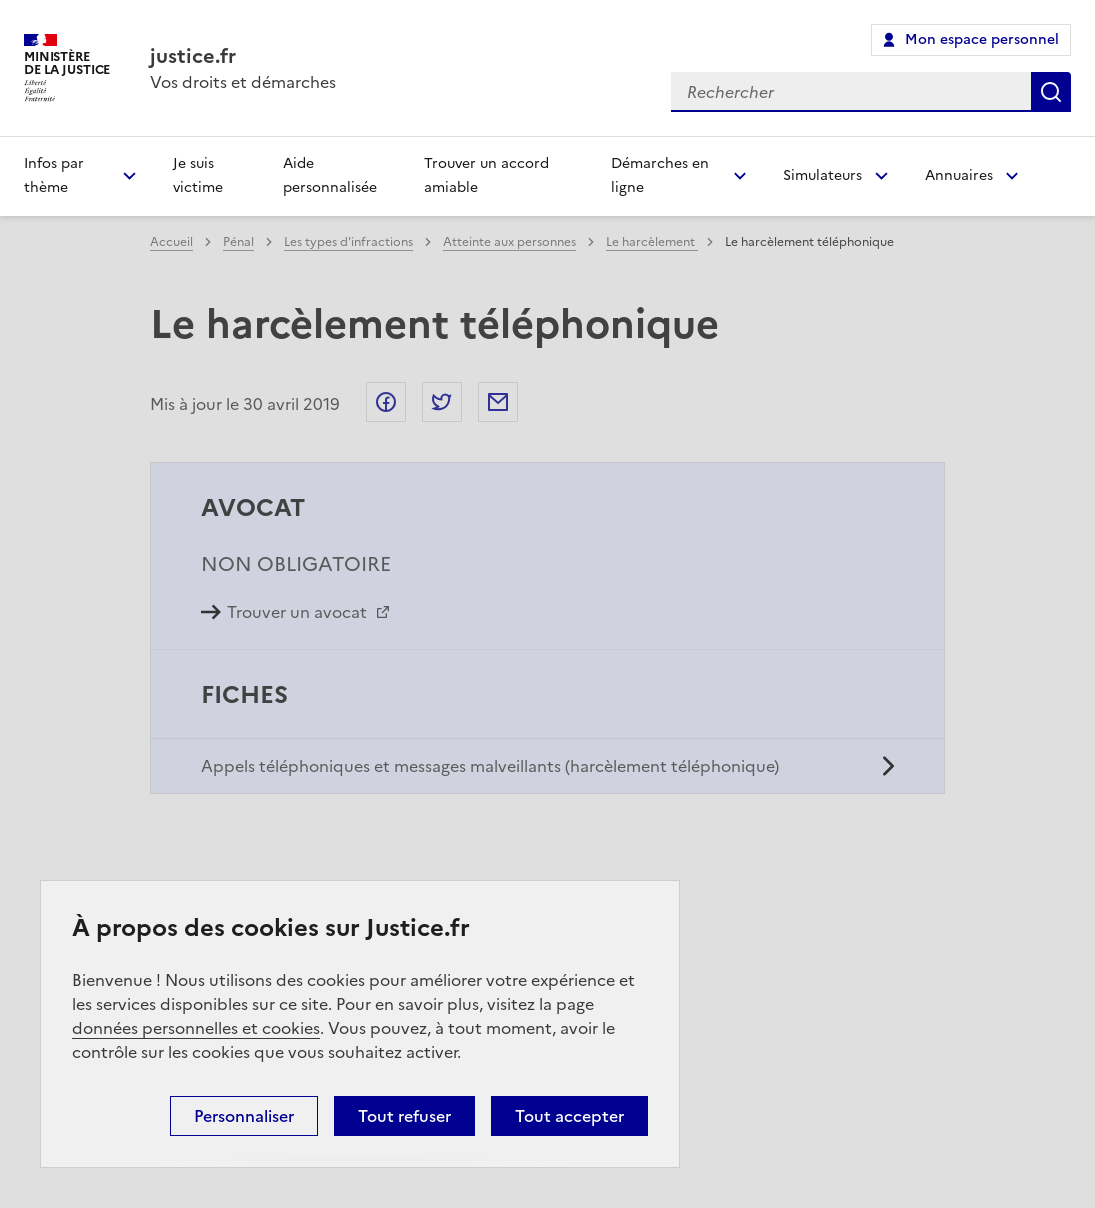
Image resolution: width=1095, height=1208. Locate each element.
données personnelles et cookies (196, 1028)
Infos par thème (54, 175)
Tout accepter (569, 1116)
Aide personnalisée (330, 175)
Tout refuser (404, 1116)
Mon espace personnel (982, 39)
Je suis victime (198, 175)
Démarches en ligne (660, 175)
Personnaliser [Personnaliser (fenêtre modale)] (244, 1116)
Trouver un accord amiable (486, 175)
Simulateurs (822, 175)
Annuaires (959, 175)
